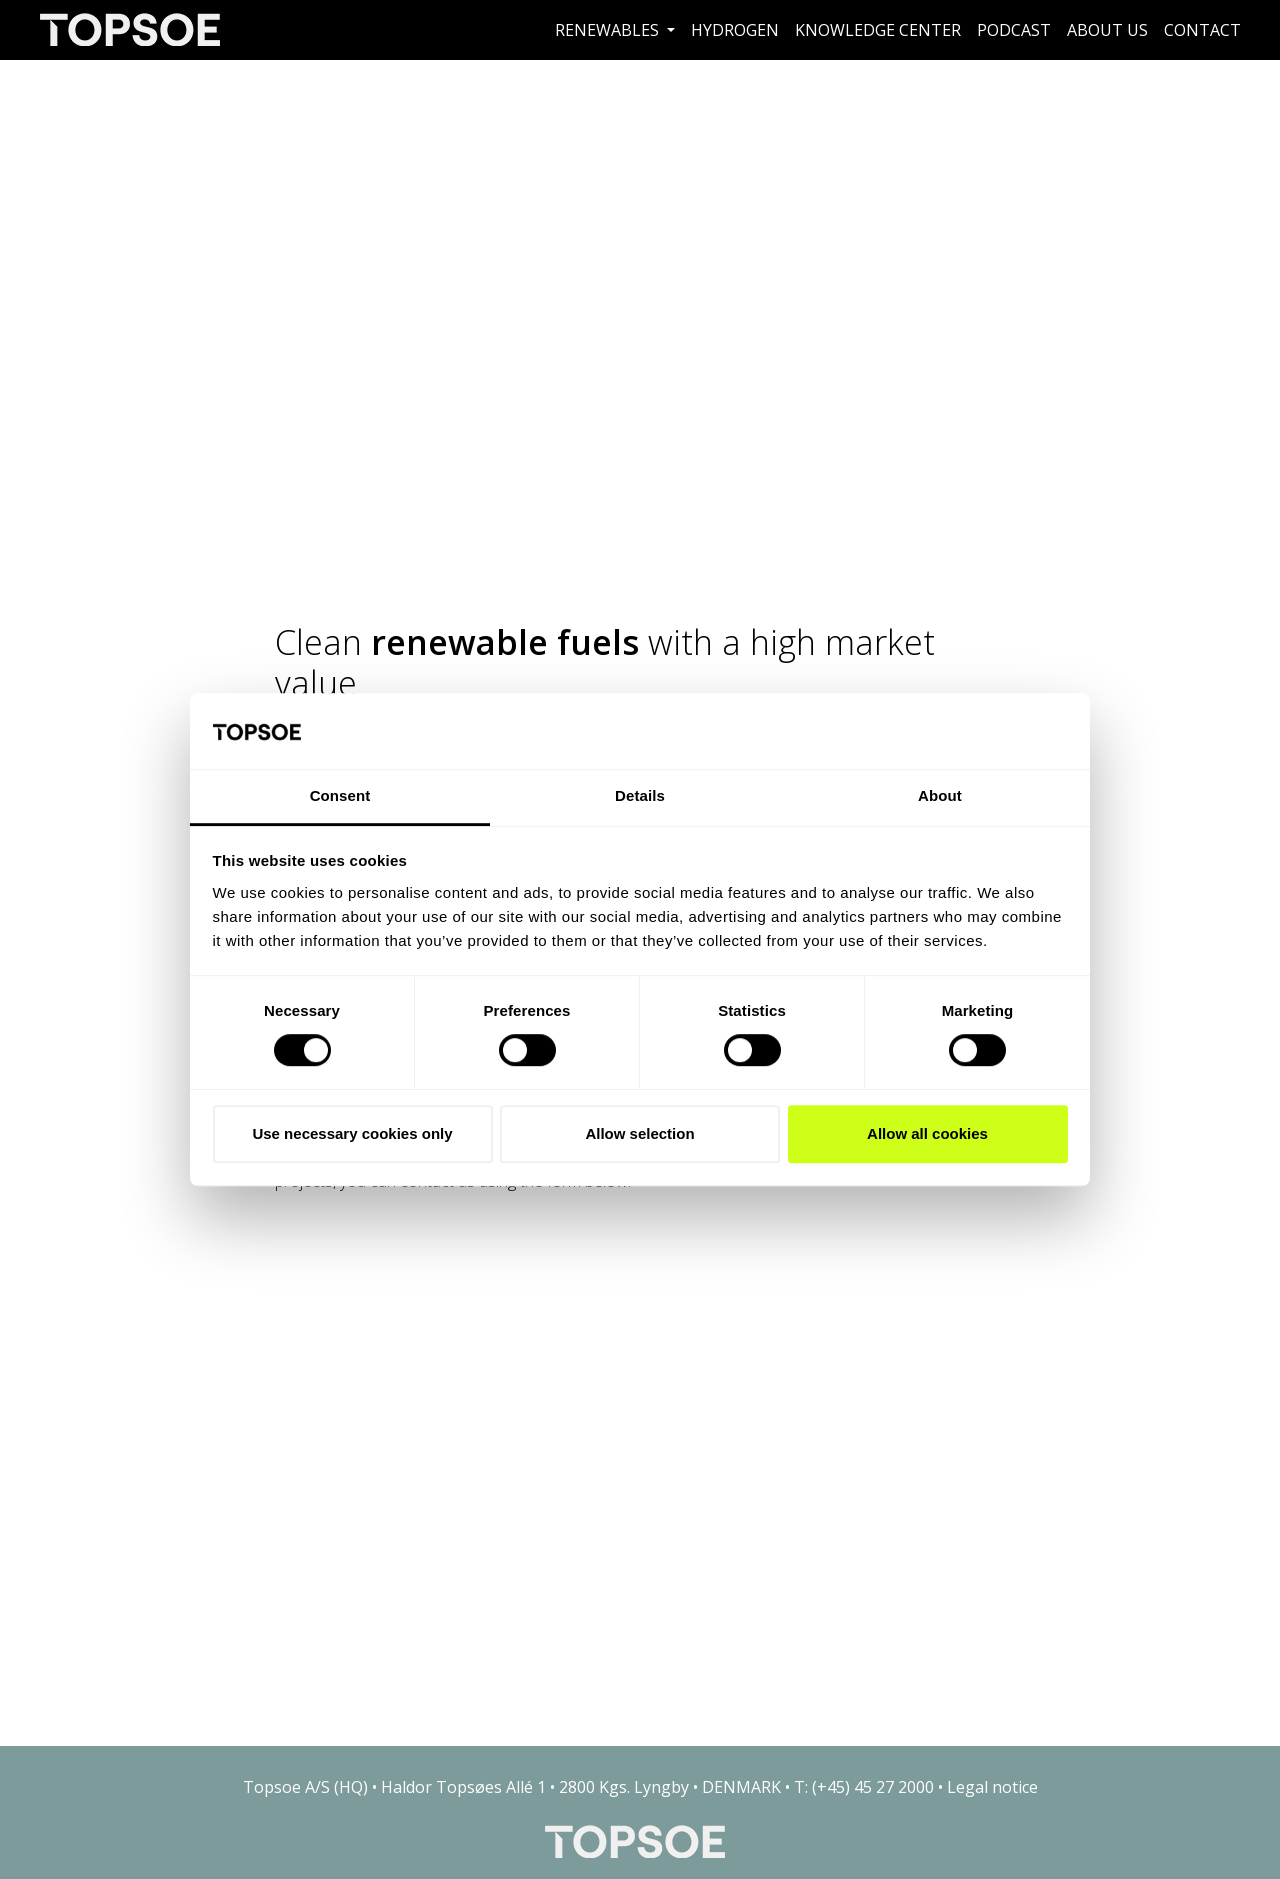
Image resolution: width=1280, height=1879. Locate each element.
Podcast (1014, 30)
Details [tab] (640, 796)
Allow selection (639, 1133)
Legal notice (992, 1787)
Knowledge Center (878, 30)
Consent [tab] (340, 796)
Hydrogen (735, 30)
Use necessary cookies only (352, 1133)
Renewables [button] (609, 30)
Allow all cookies (927, 1133)
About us (1107, 30)
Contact (1202, 30)
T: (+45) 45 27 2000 (864, 1787)
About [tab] (940, 796)
